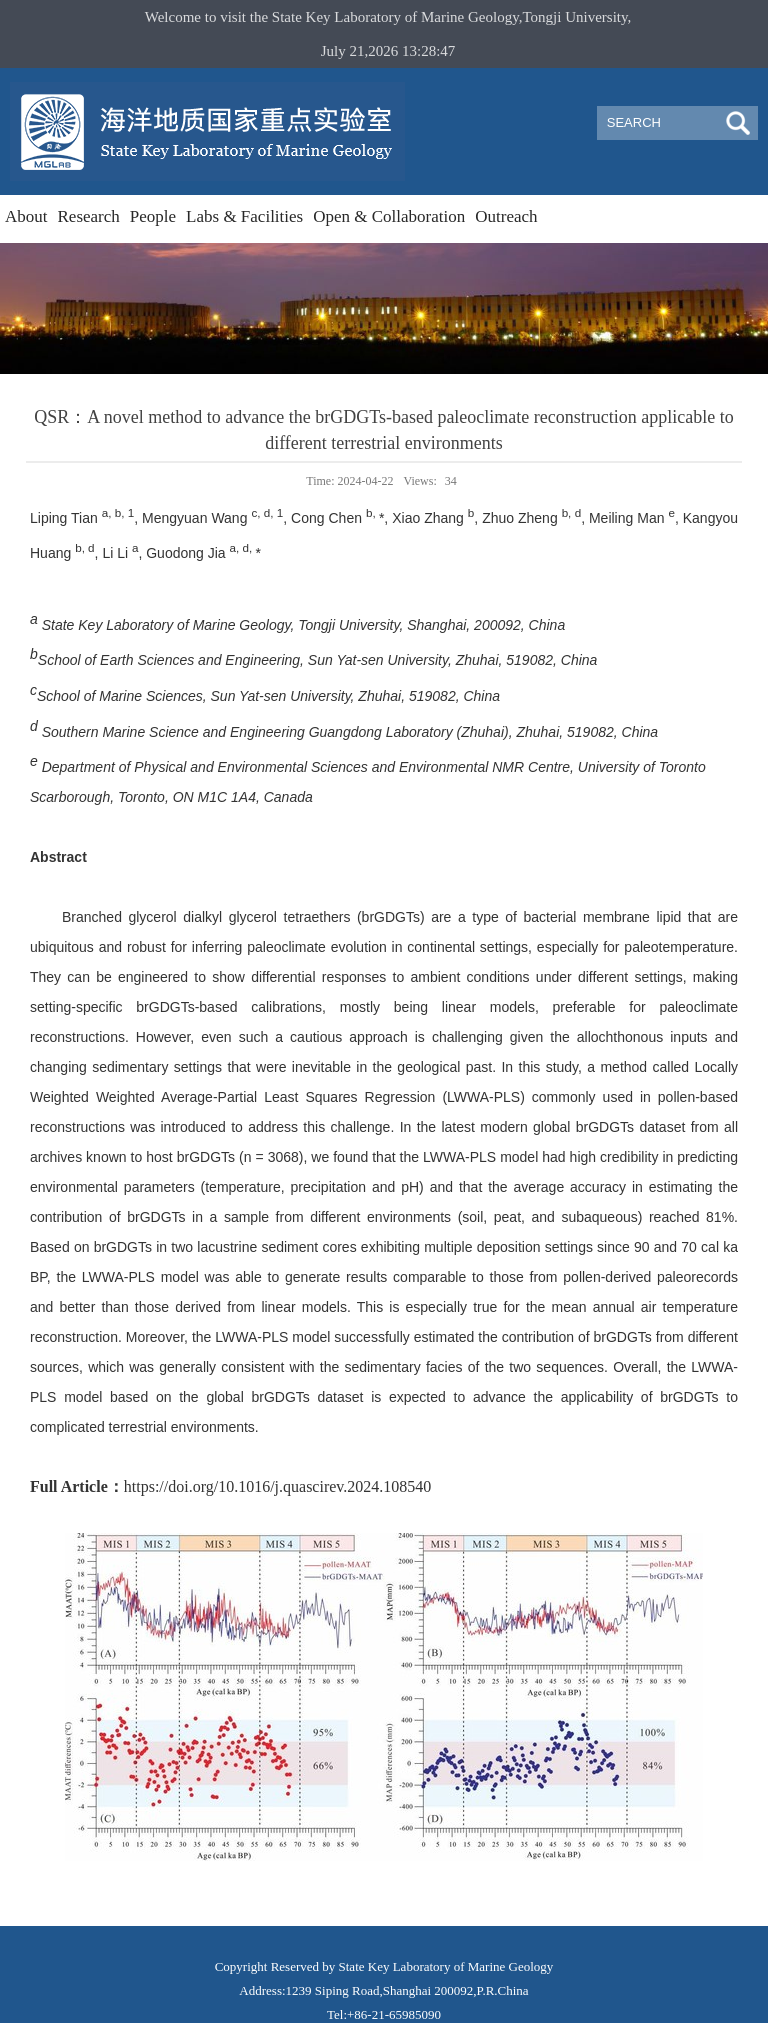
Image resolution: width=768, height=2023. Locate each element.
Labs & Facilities (244, 216)
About (26, 216)
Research (89, 216)
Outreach (506, 216)
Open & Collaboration (389, 216)
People (153, 216)
